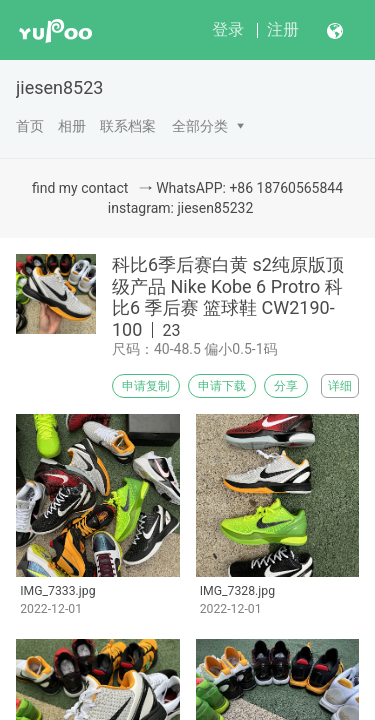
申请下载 (222, 386)
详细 (340, 386)
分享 (286, 386)
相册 (72, 126)
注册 (283, 29)
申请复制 (146, 386)
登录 (228, 29)
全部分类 (200, 126)
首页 (30, 126)
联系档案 (128, 126)
